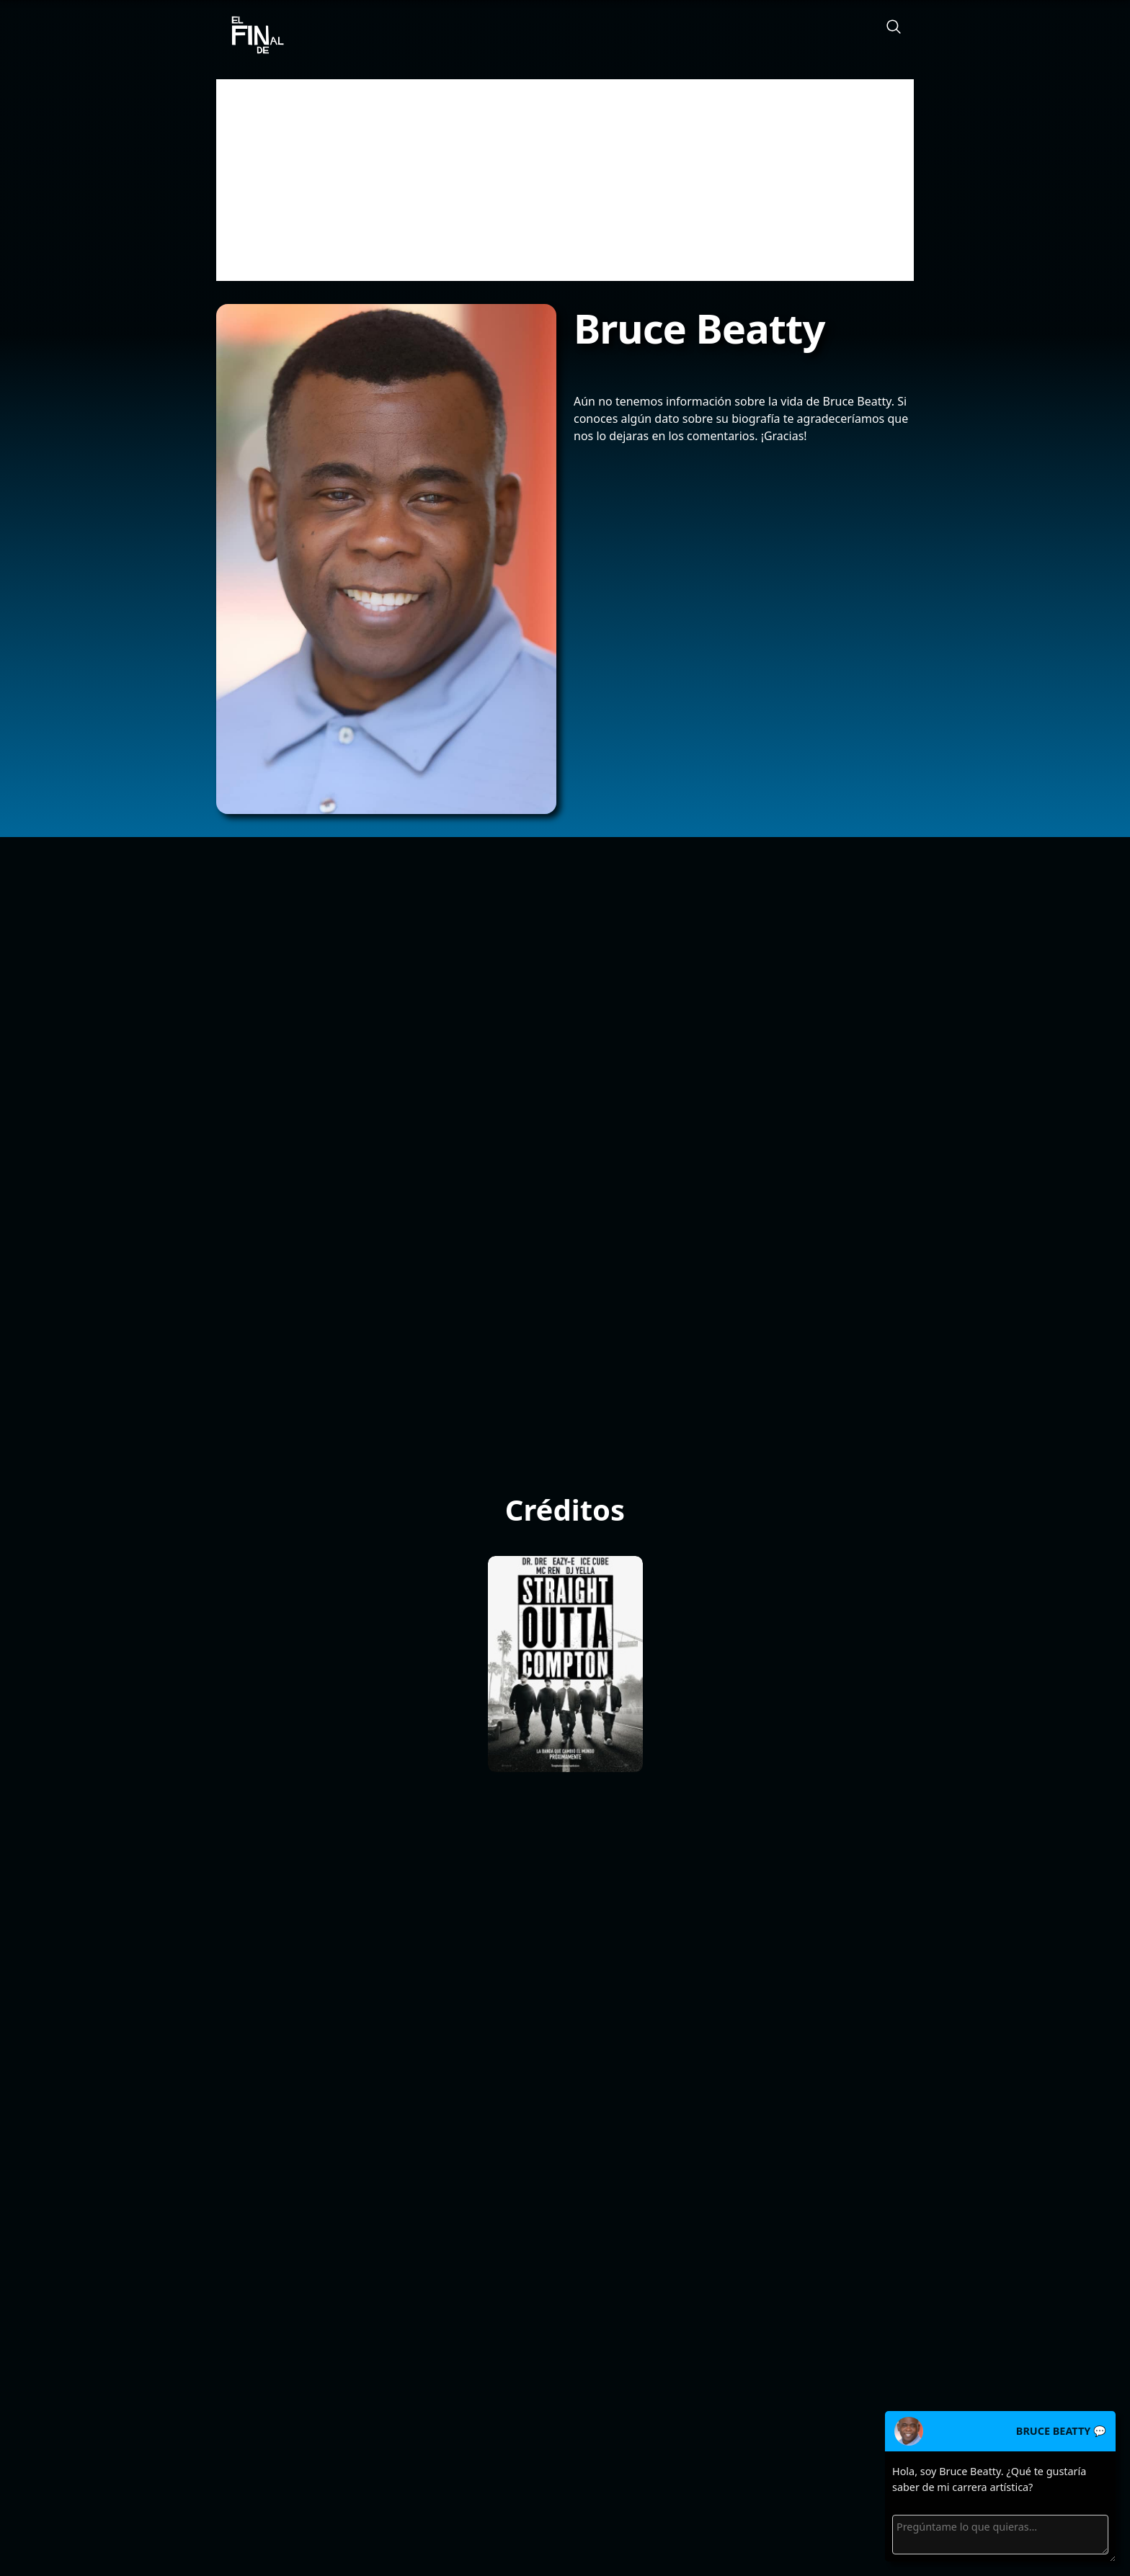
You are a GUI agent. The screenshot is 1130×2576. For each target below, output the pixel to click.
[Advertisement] (565, 180)
